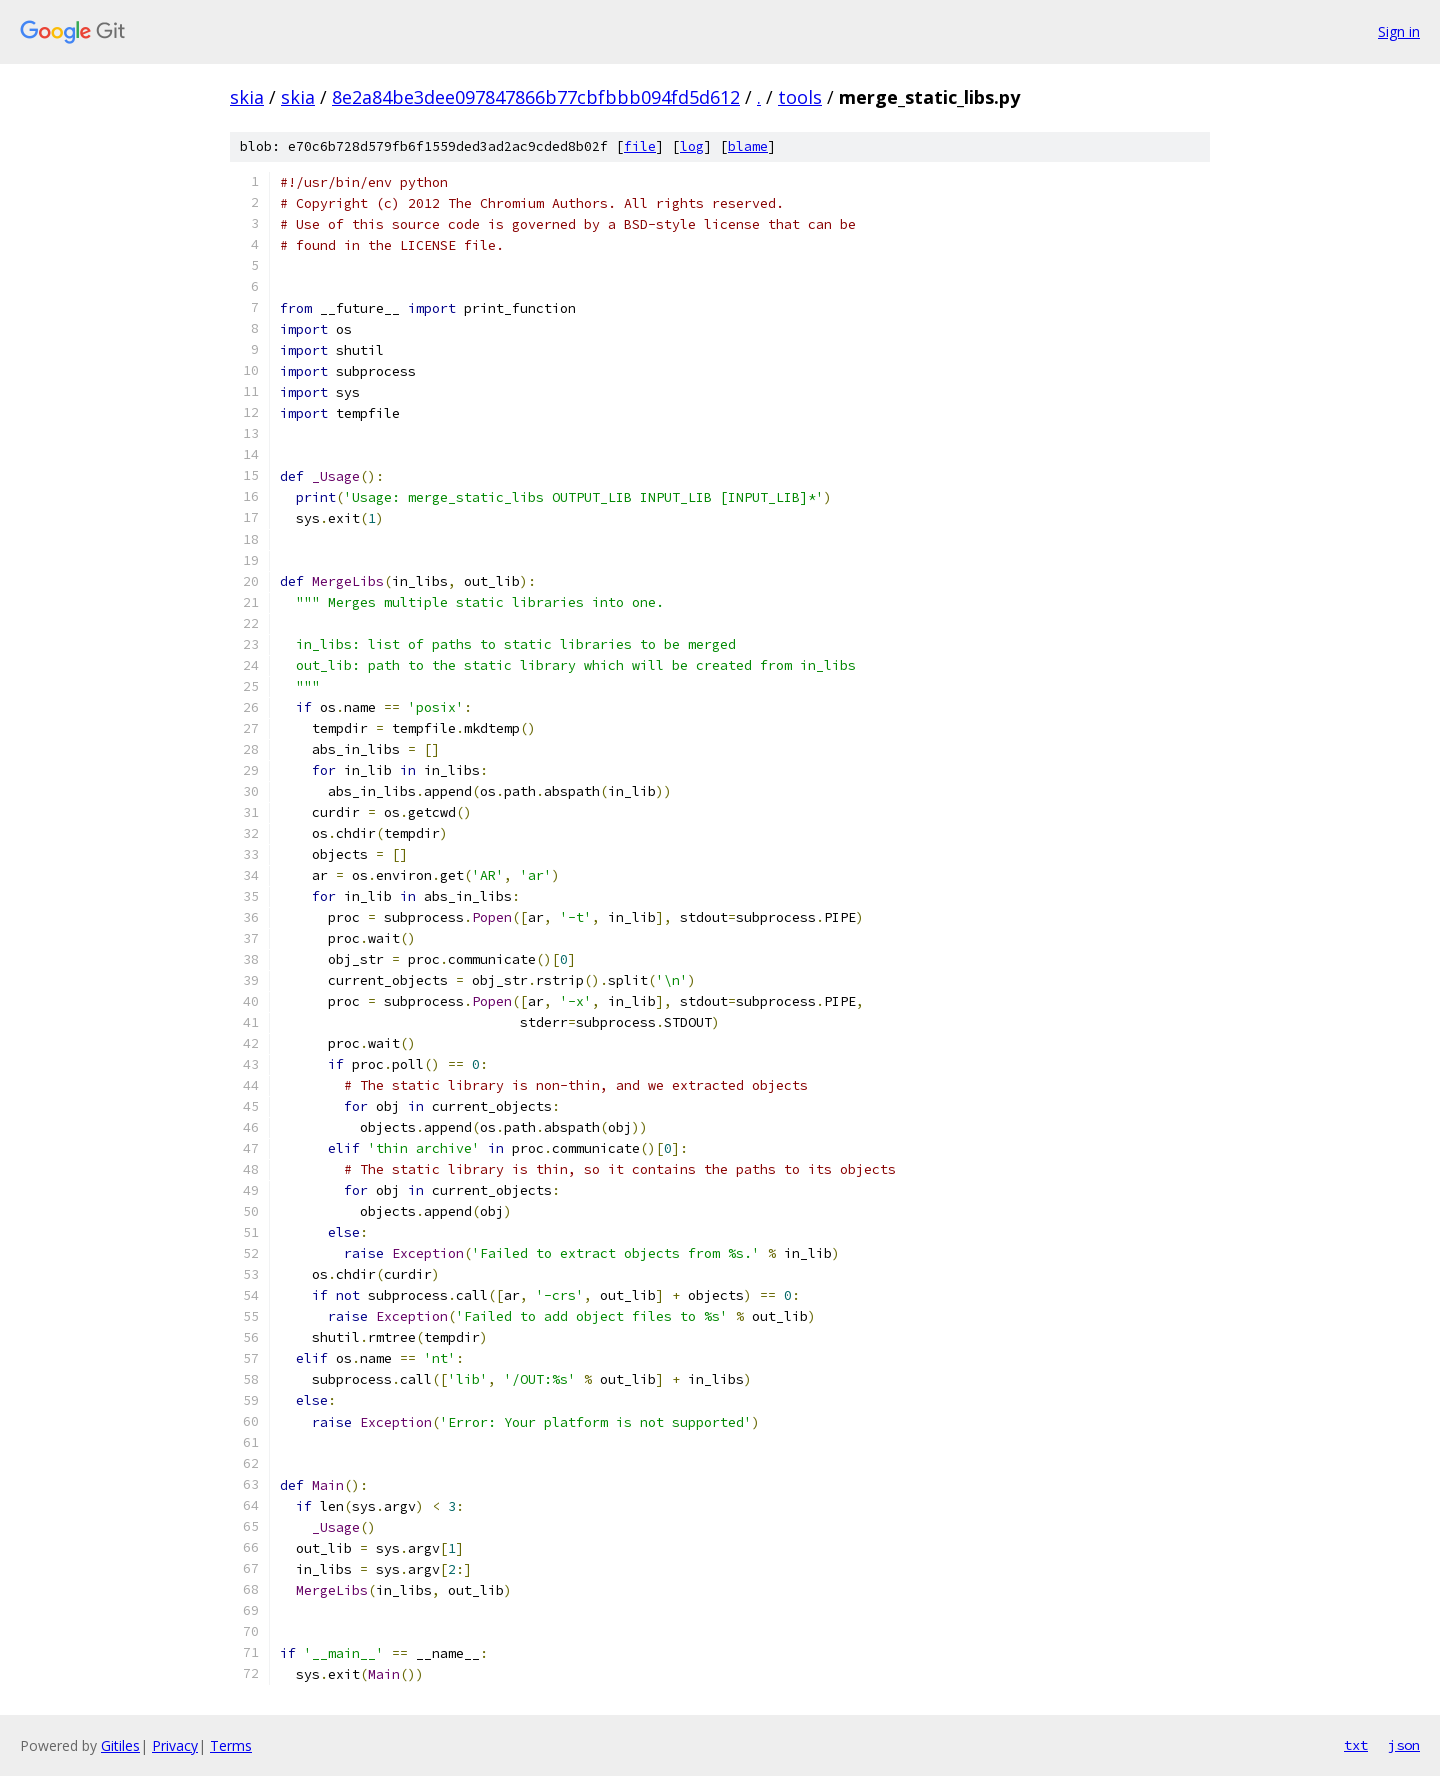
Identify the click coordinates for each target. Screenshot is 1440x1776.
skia (247, 97)
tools (800, 97)
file (640, 146)
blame (748, 146)
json (1404, 1745)
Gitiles (120, 1745)
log (692, 146)
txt (1356, 1745)
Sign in (1399, 31)
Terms (231, 1745)
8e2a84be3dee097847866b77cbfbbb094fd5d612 (536, 97)
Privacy (175, 1745)
